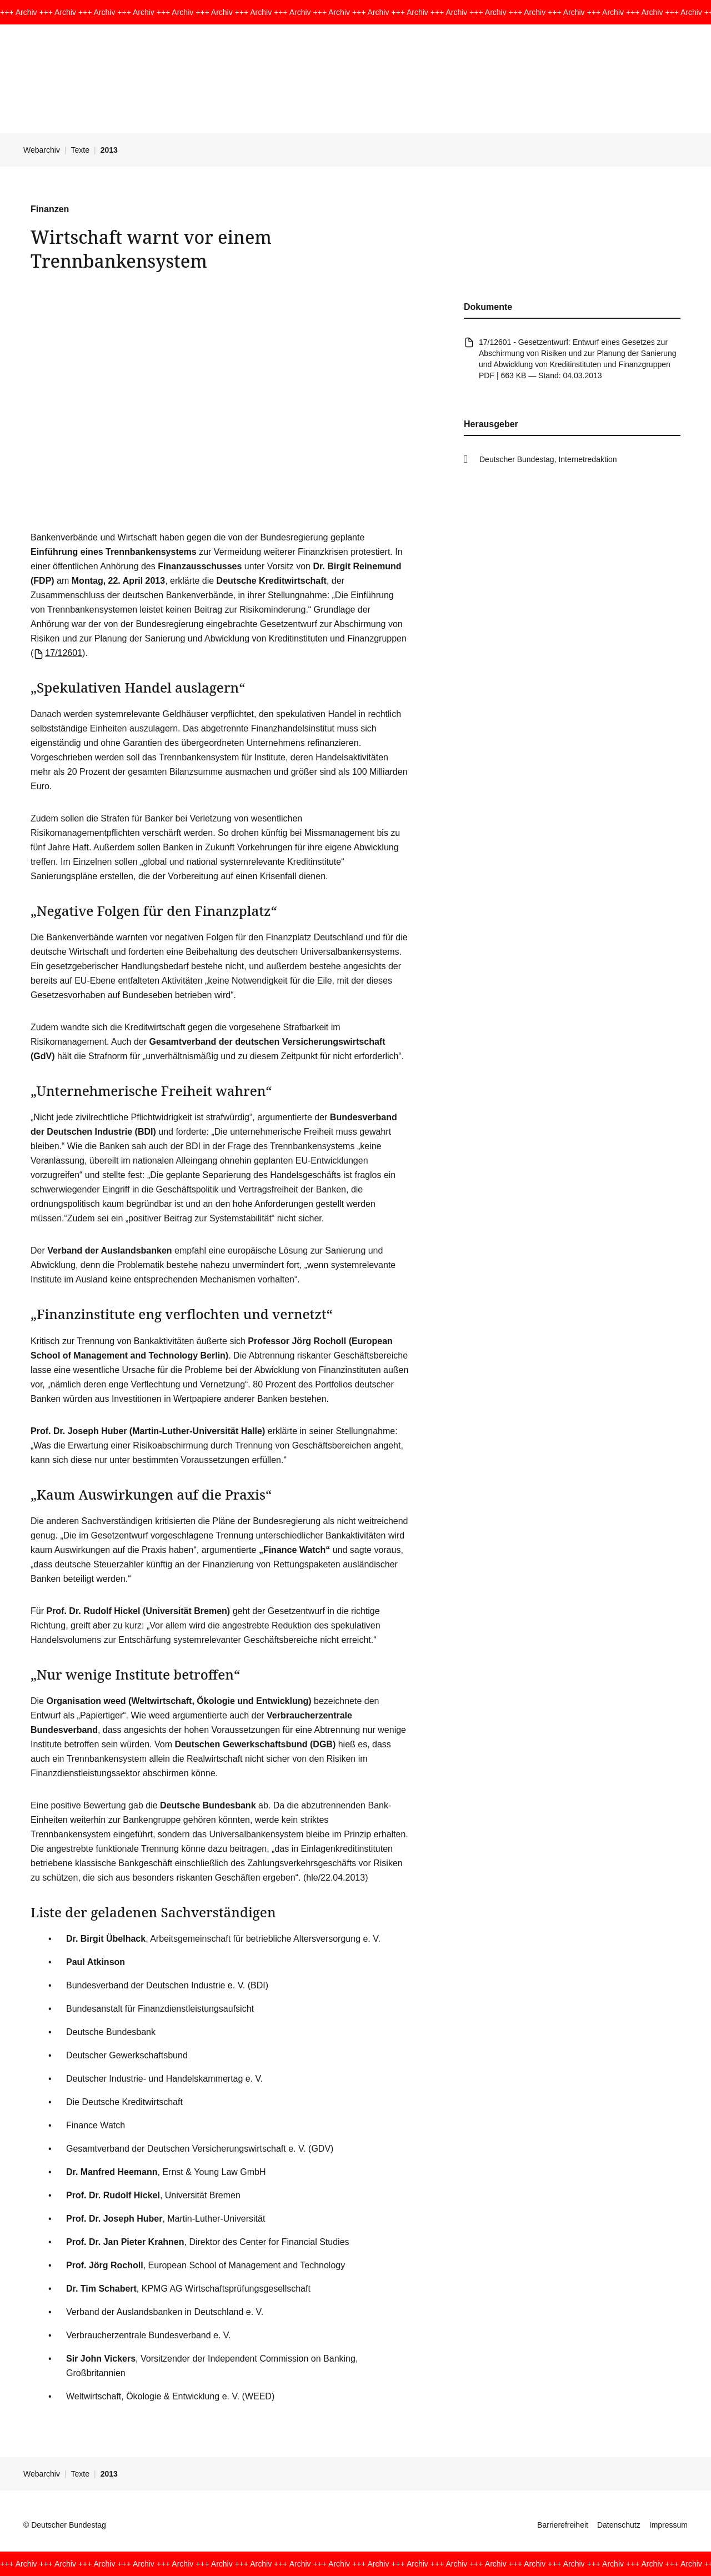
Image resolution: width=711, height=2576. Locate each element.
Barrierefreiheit (562, 2524)
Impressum (668, 2524)
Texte (80, 150)
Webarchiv (41, 150)
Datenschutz (618, 2524)
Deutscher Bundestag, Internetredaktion (548, 459)
